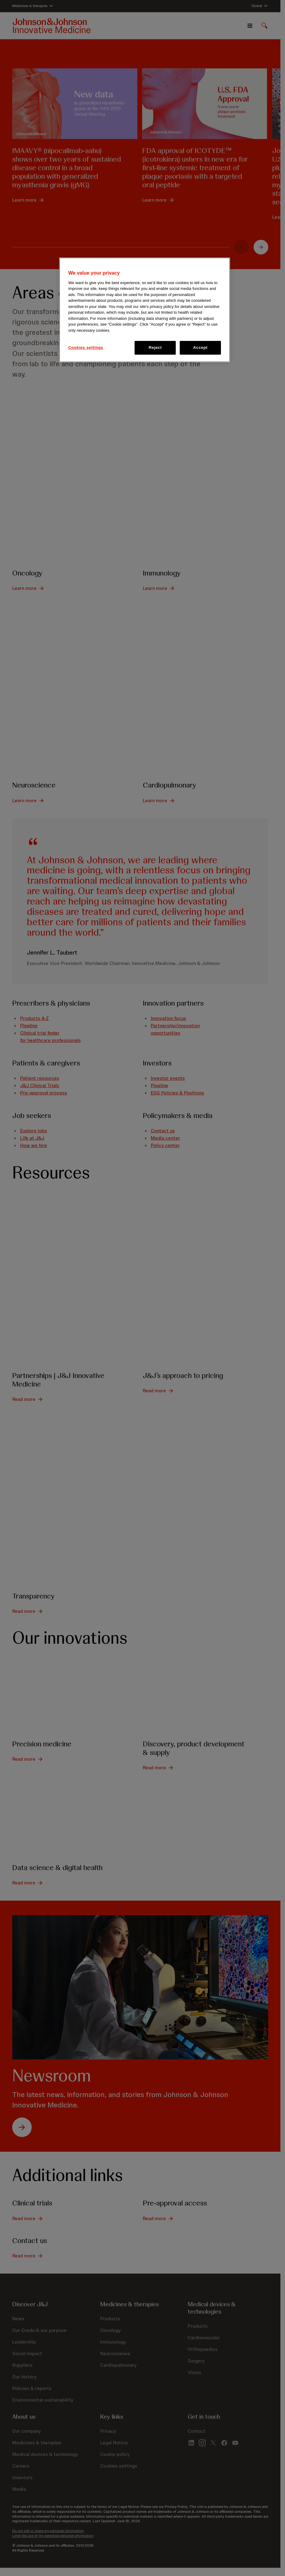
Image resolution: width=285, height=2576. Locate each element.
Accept (200, 347)
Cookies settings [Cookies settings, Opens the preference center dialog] (85, 347)
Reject (155, 347)
